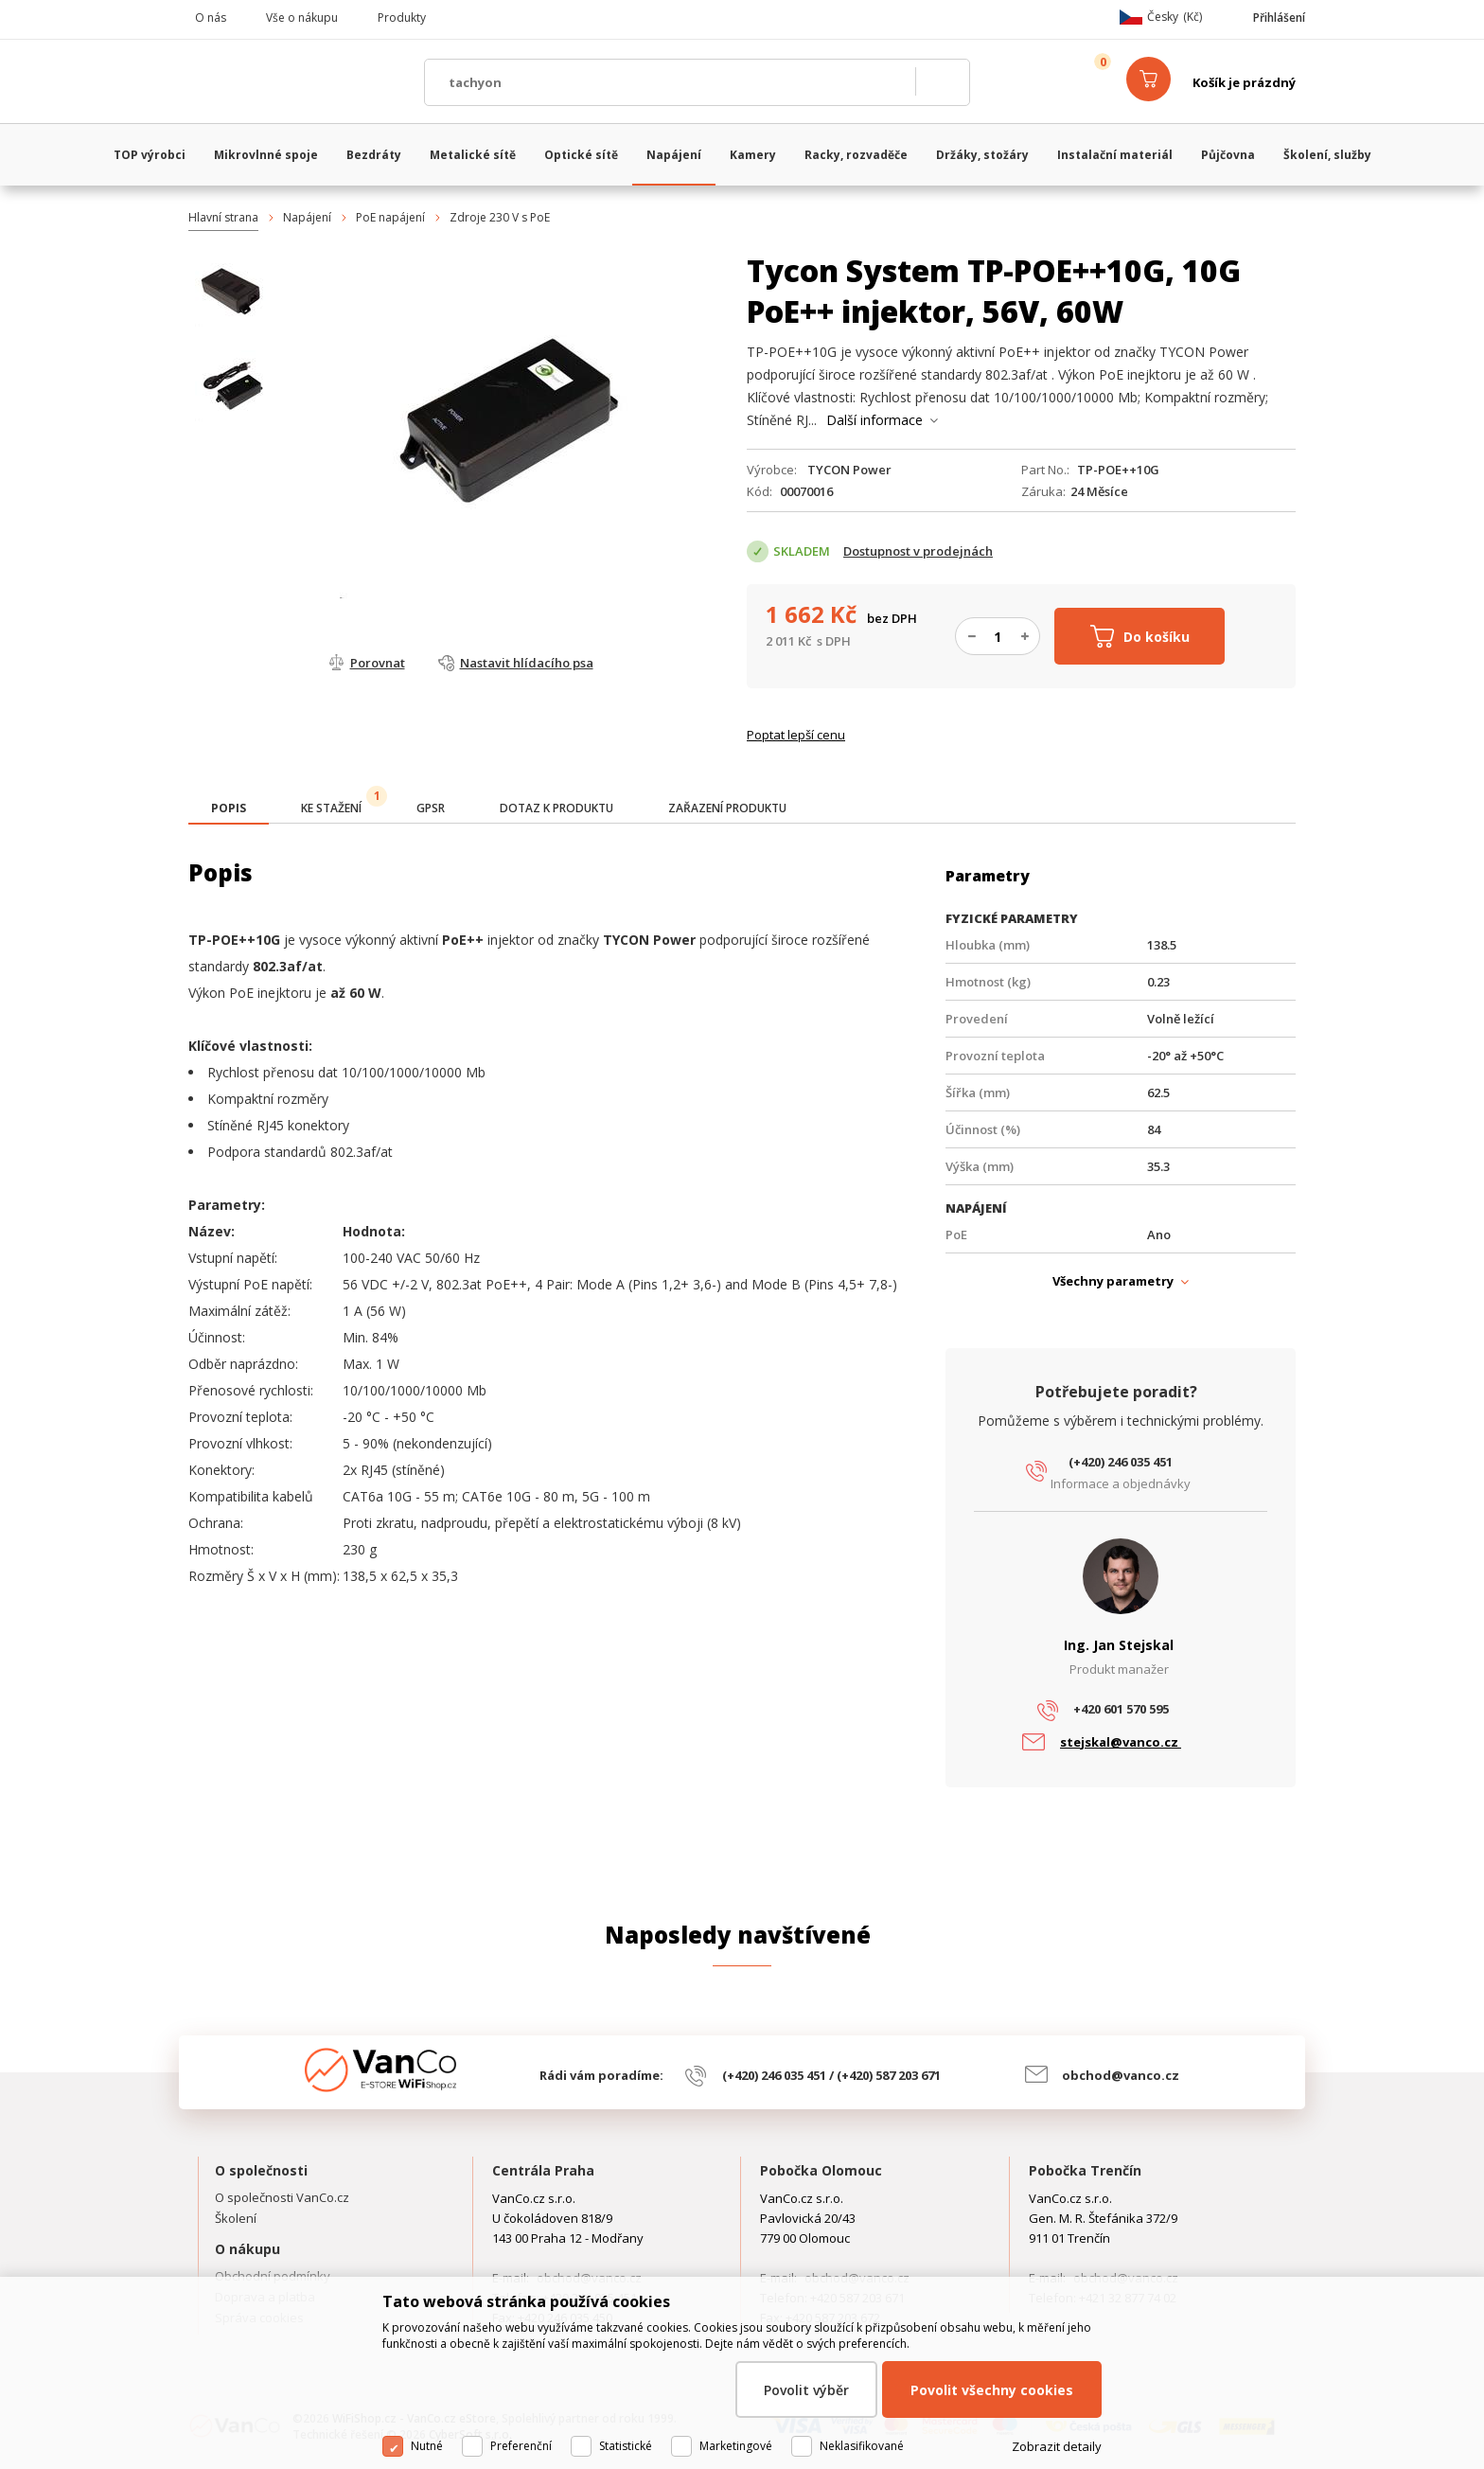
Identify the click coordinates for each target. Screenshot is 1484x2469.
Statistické (625, 2446)
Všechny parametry (1113, 1280)
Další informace (874, 420)
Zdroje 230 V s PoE (500, 217)
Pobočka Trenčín (1085, 2170)
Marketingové (735, 2446)
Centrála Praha (543, 2170)
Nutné (427, 2446)
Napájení (307, 217)
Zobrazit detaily (1057, 2446)
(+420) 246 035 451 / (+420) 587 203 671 (831, 2075)
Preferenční (521, 2446)
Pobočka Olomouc (821, 2170)
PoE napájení (390, 217)
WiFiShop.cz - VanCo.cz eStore (297, 82)
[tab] (228, 810)
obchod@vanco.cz (1120, 2075)
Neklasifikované (862, 2446)
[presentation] (228, 808)
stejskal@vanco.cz (1120, 1741)
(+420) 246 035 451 (1121, 1461)
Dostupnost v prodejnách (918, 551)
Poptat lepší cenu (796, 734)
